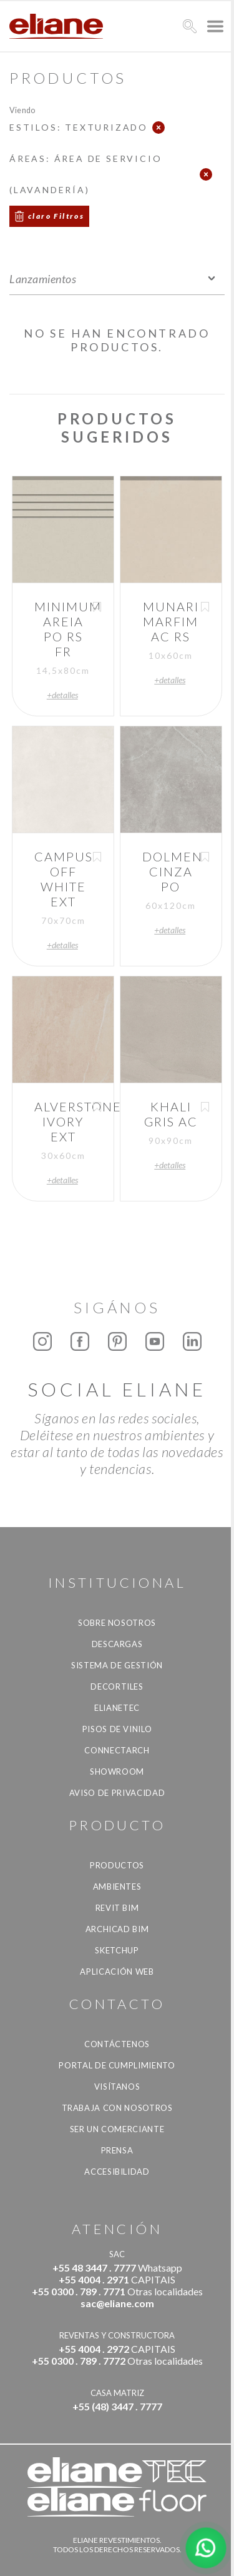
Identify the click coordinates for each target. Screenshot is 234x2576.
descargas (117, 1644)
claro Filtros (56, 216)
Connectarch (116, 1750)
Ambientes (117, 1887)
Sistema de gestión (117, 1665)
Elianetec (117, 1708)
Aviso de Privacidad (117, 1793)
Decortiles (117, 1686)
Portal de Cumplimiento (117, 2065)
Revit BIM (117, 1908)
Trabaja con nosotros (117, 2108)
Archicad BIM (117, 1929)
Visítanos (117, 2087)
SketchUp (117, 1950)
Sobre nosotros (117, 1623)
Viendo (22, 109)
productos (117, 1865)
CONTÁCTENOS (117, 2044)
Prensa (117, 2150)
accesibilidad (116, 2172)
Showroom (117, 1772)
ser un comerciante (117, 2129)
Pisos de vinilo (117, 1729)
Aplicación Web (117, 1972)
